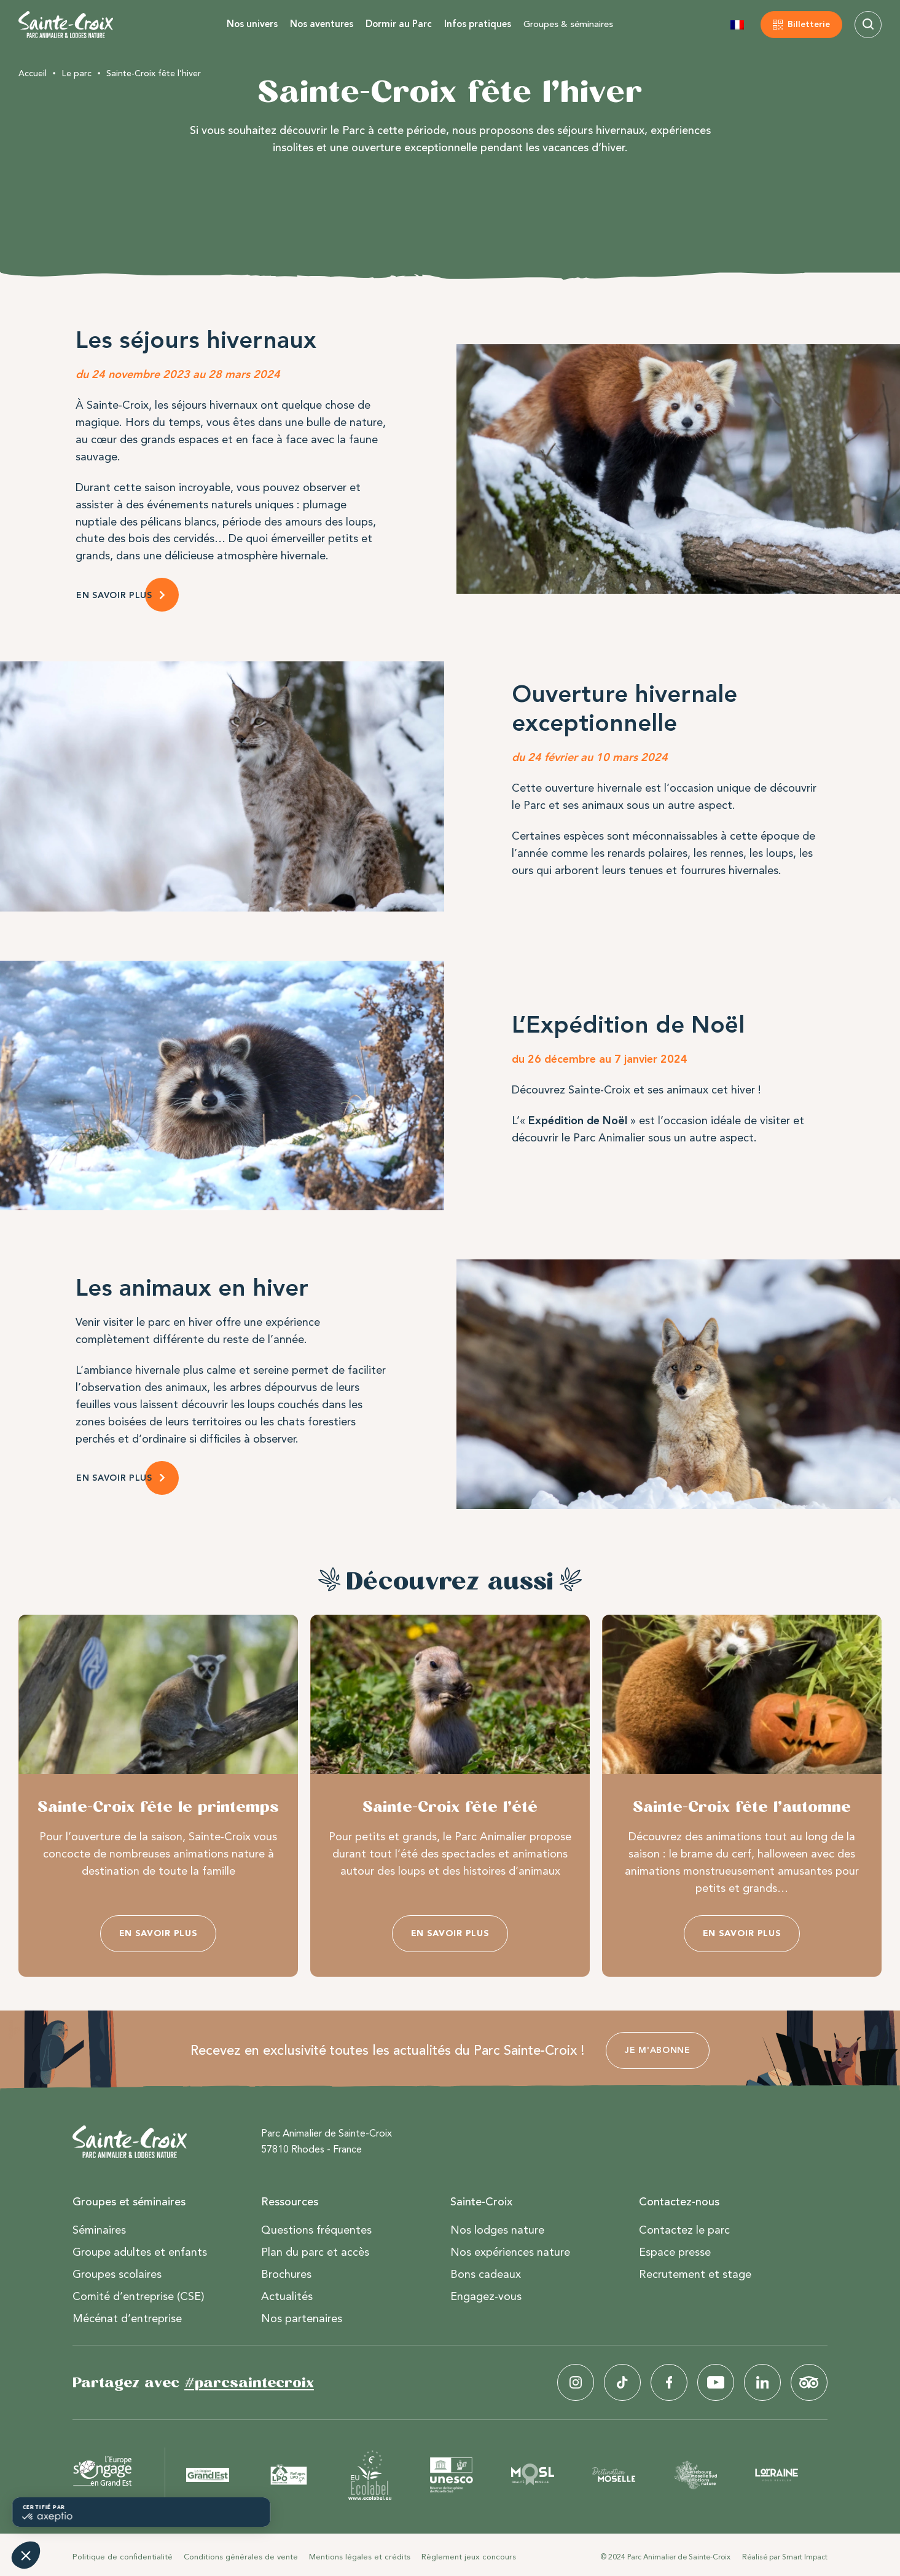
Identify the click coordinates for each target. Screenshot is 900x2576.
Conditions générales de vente (241, 2556)
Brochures (286, 2274)
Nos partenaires (301, 2318)
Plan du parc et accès (315, 2252)
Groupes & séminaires (568, 24)
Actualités (287, 2296)
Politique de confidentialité (122, 2556)
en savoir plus (114, 1478)
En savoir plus (158, 1933)
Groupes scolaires (117, 2274)
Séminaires (99, 2230)
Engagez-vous (486, 2296)
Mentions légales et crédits (359, 2556)
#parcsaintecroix (249, 2382)
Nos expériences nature (510, 2252)
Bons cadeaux (485, 2274)
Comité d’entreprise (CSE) (138, 2296)
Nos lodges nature (497, 2230)
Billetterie (809, 24)
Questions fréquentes (316, 2230)
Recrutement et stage (695, 2274)
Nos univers (252, 24)
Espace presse (675, 2252)
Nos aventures (321, 24)
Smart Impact (805, 2557)
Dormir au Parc (399, 24)
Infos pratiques (477, 24)
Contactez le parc (684, 2230)
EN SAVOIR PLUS (114, 595)
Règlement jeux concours (468, 2556)
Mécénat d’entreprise (127, 2318)
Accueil (32, 73)
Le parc (76, 73)
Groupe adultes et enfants (139, 2252)
